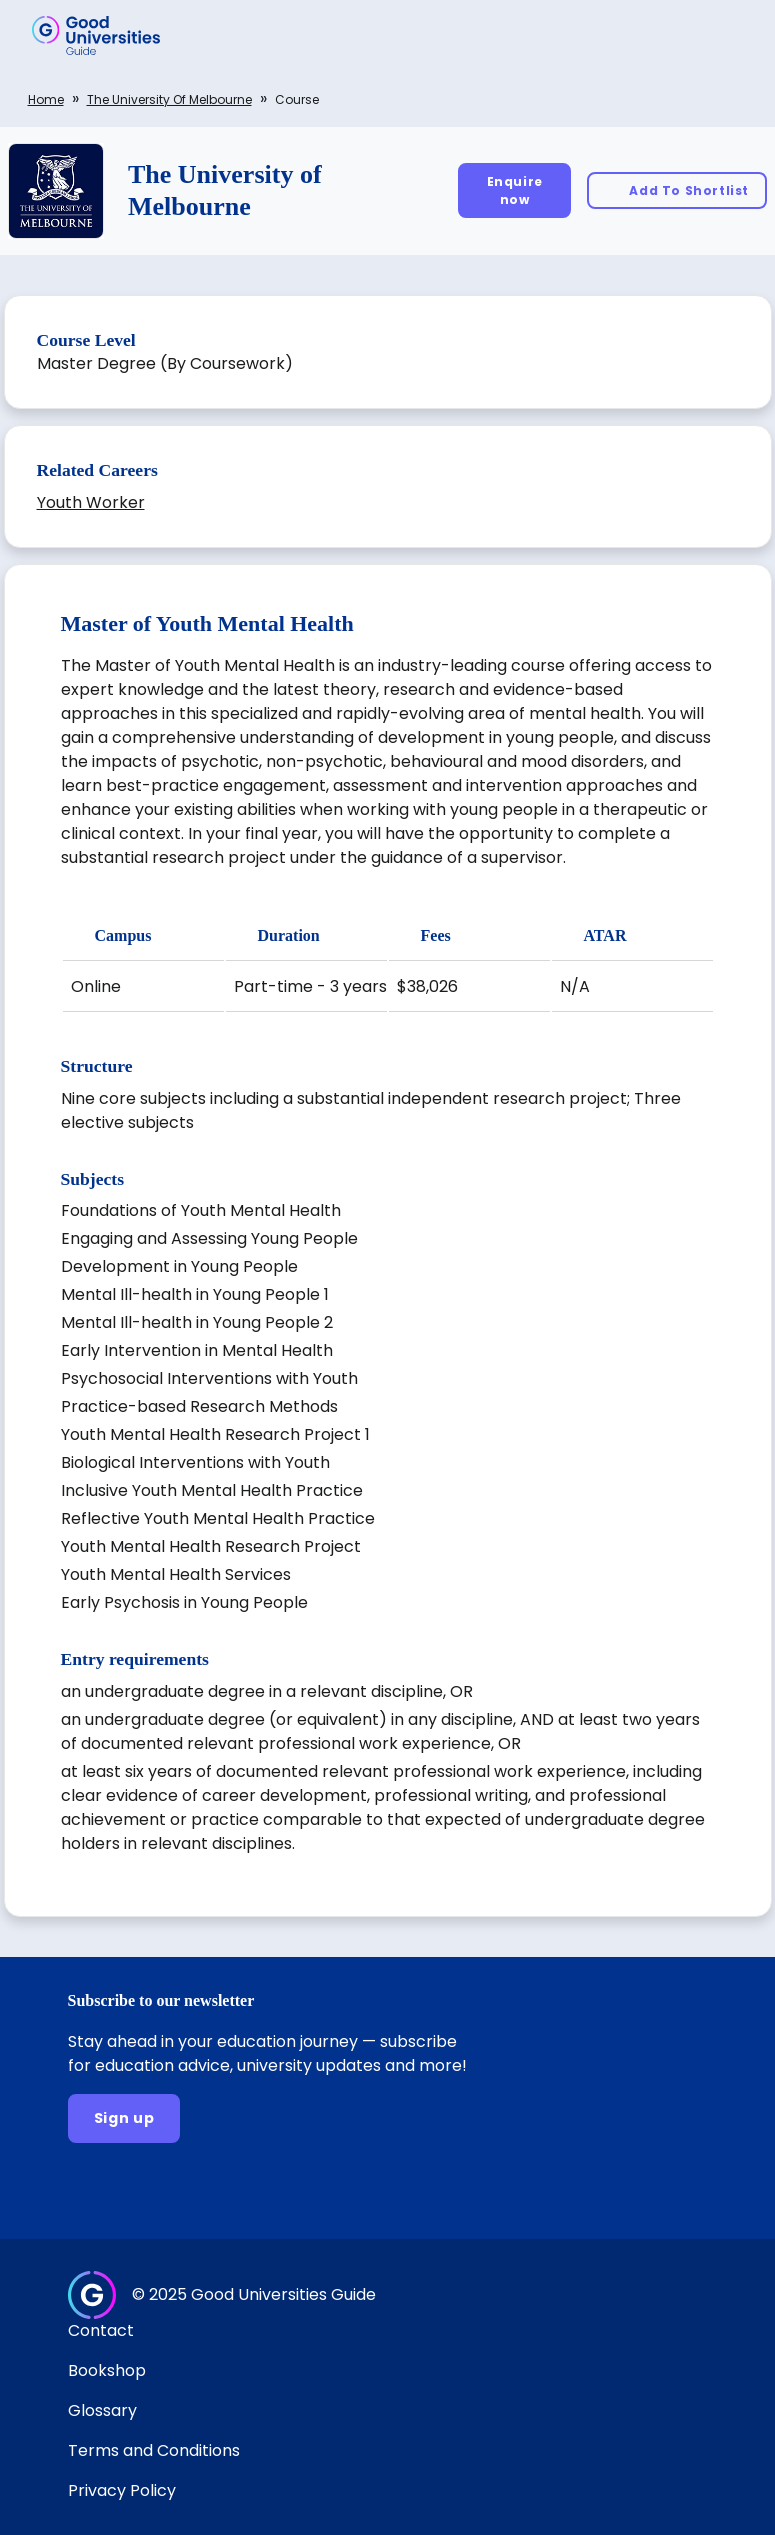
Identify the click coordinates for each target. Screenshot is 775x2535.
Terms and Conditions (154, 2450)
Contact (101, 2330)
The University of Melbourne (169, 99)
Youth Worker (91, 502)
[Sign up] (124, 2118)
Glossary (102, 2410)
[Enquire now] (514, 190)
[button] (731, 35)
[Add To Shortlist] (677, 190)
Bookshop (107, 2370)
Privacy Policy (122, 2490)
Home (46, 99)
